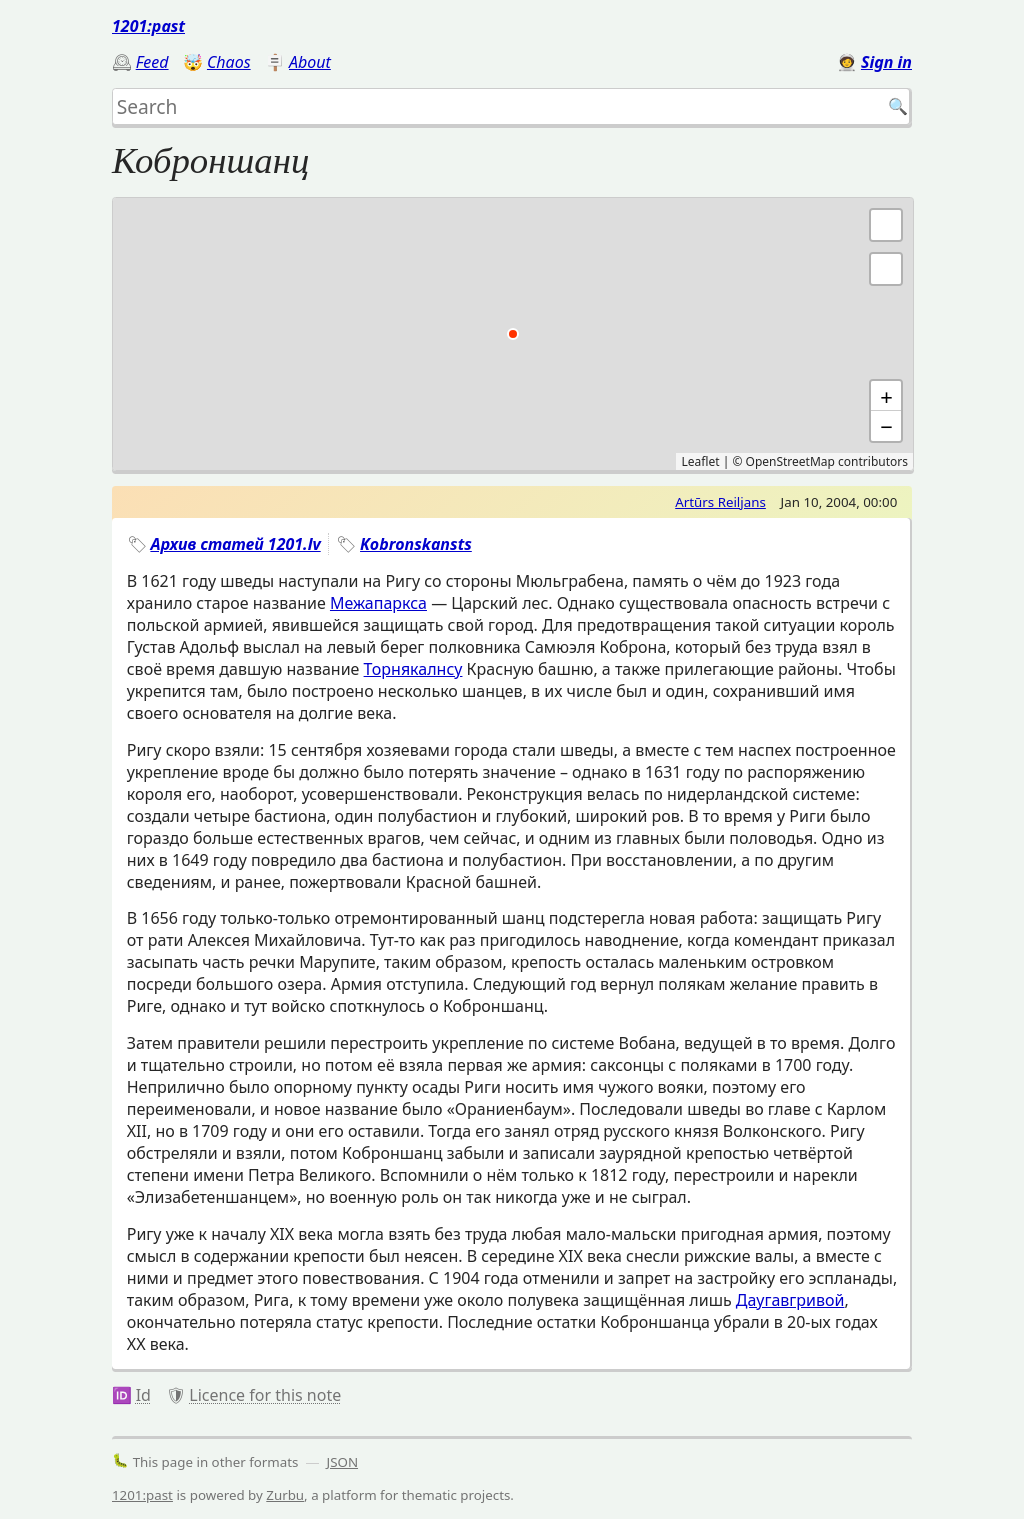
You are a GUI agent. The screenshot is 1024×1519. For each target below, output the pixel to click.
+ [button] (886, 396)
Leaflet (700, 461)
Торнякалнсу (413, 669)
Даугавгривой (790, 1300)
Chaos (229, 62)
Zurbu (285, 1495)
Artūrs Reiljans (720, 502)
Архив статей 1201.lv (235, 544)
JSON (343, 1462)
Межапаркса (378, 603)
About (310, 62)
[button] (886, 269)
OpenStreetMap (790, 461)
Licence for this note (265, 1395)
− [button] (886, 426)
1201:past (148, 26)
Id (143, 1395)
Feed (152, 62)
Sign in (886, 62)
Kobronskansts (416, 544)
